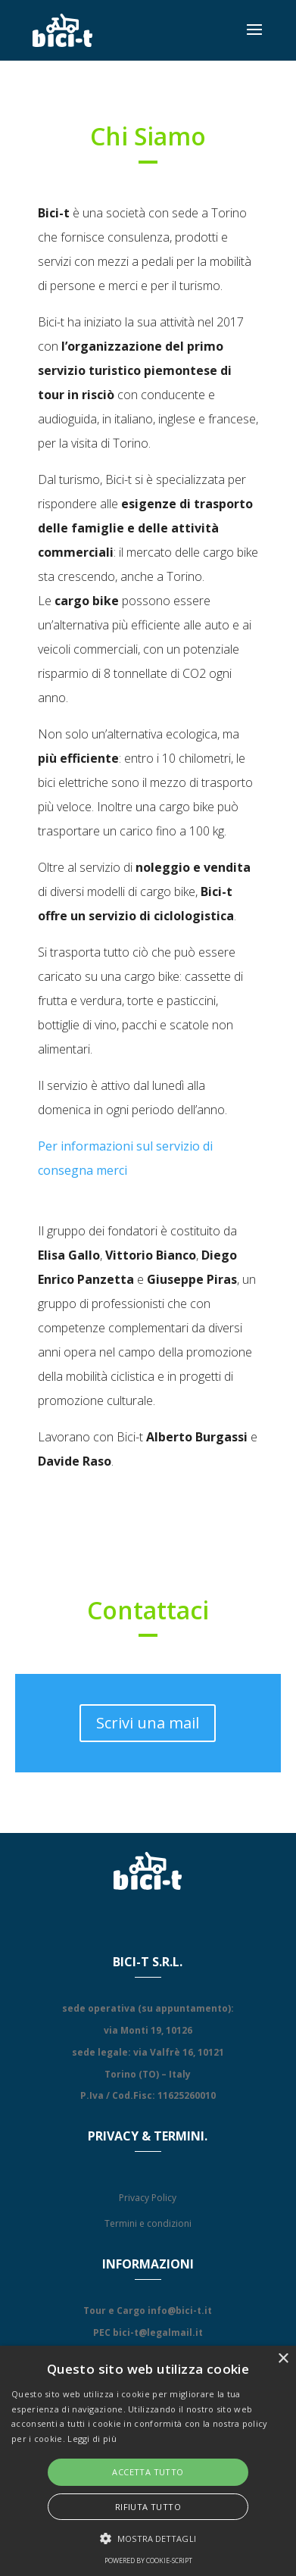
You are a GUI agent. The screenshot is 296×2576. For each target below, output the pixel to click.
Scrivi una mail (147, 1723)
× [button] (282, 2359)
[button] (148, 2539)
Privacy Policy (147, 2197)
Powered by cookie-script (148, 2560)
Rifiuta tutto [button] (148, 2506)
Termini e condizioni (148, 2223)
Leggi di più (92, 2438)
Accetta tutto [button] (147, 2472)
